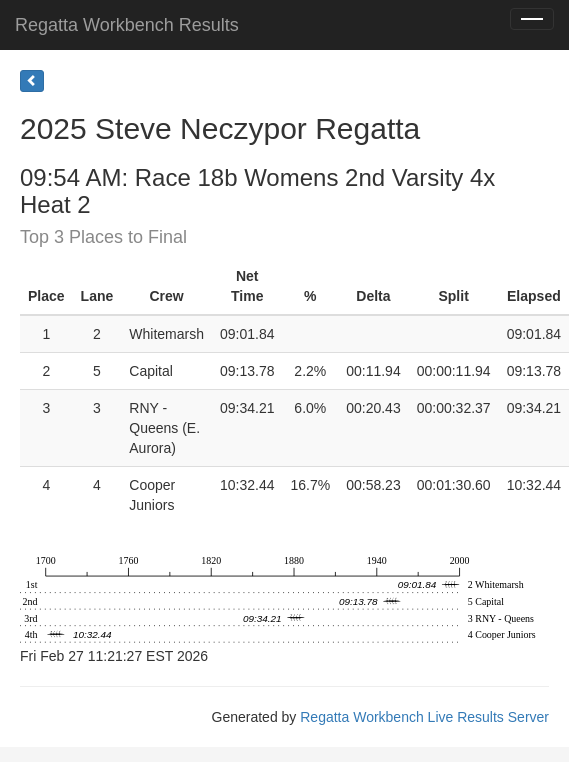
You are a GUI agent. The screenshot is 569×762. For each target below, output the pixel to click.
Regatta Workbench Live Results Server (424, 717)
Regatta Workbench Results (127, 25)
